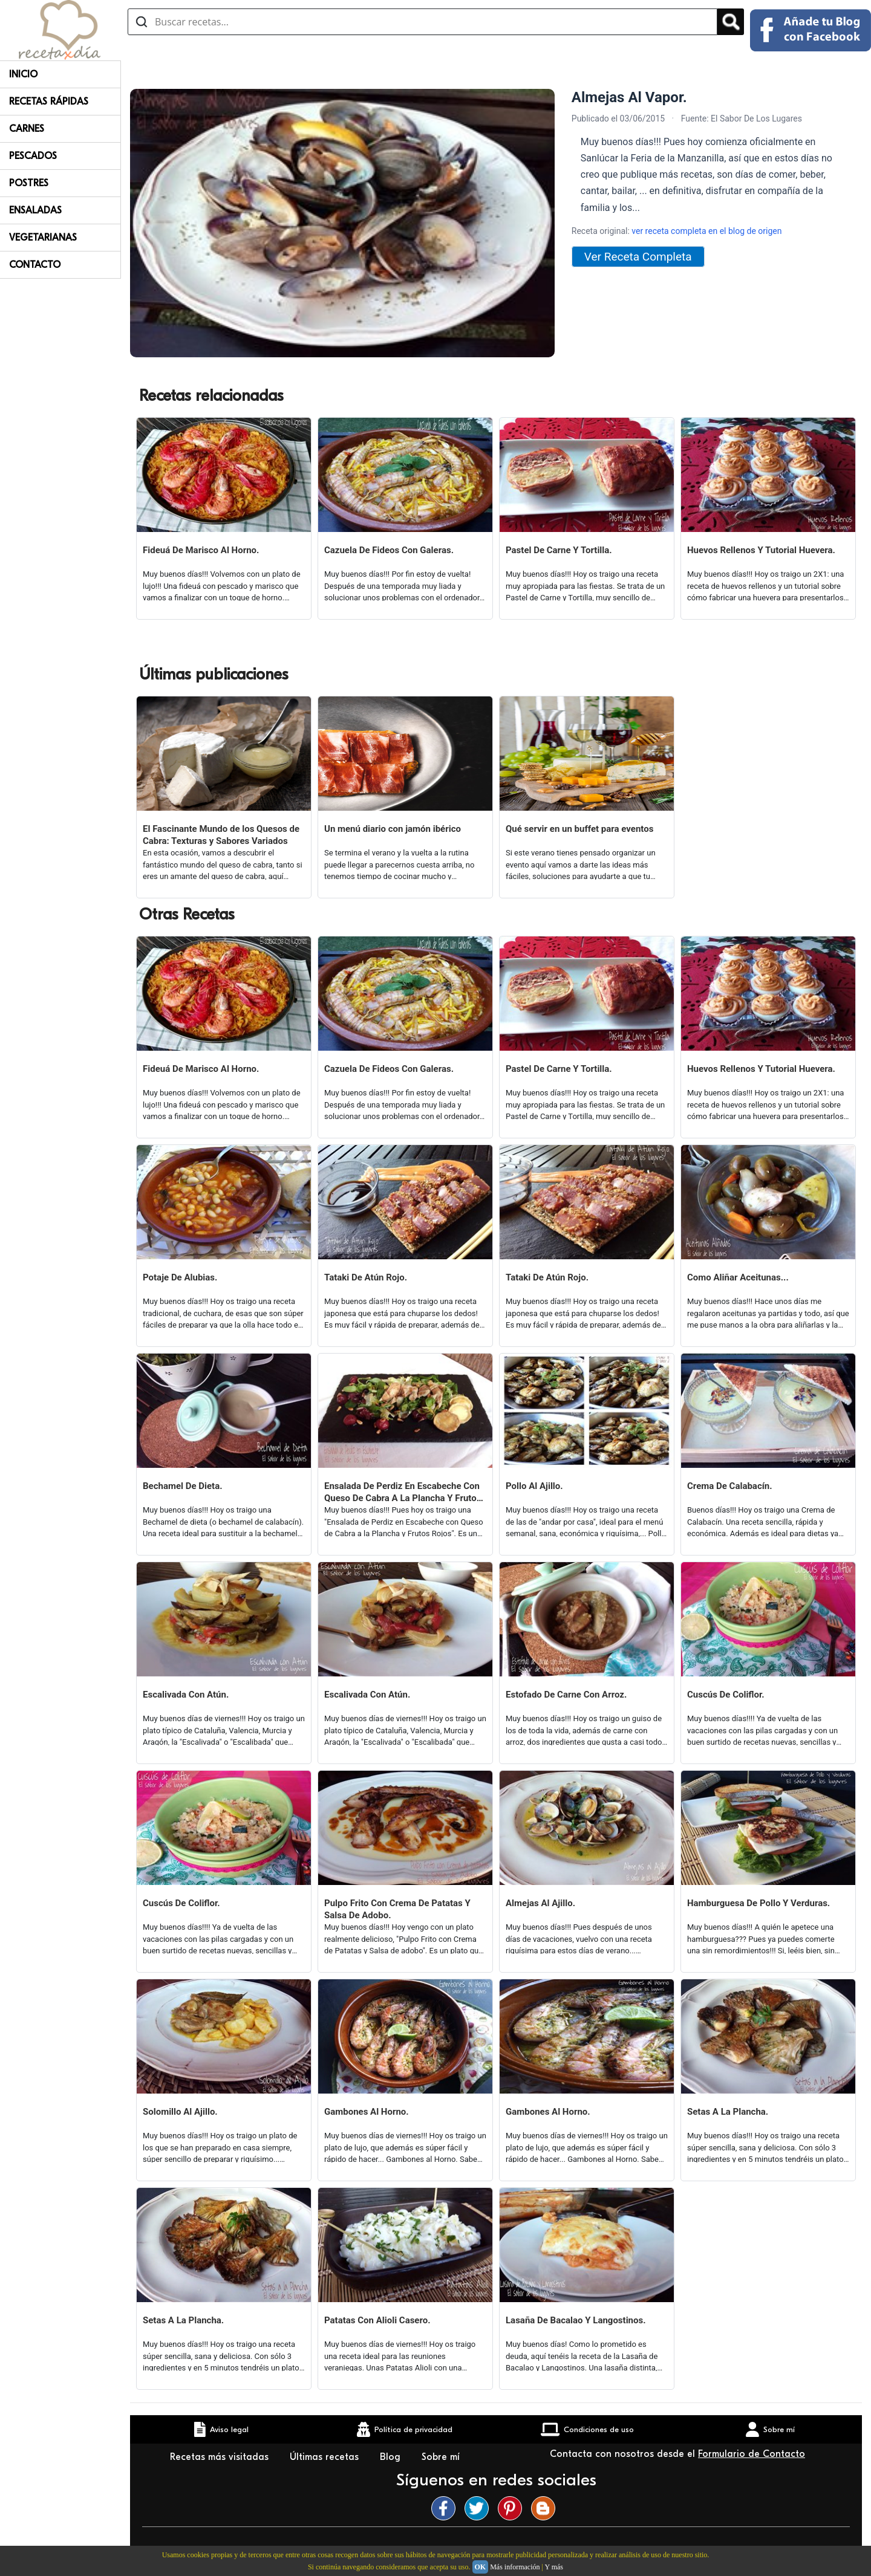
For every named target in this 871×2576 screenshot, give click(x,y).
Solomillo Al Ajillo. (180, 2111)
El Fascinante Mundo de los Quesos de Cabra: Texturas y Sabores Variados (221, 834)
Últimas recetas (326, 2456)
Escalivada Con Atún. (186, 1694)
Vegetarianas (43, 237)
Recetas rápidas (48, 101)
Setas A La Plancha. (727, 2111)
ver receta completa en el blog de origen (706, 231)
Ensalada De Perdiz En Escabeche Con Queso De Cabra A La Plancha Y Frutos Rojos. (402, 1492)
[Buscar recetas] (422, 21)
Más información (515, 2567)
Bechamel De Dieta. (183, 1486)
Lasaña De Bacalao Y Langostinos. (576, 2320)
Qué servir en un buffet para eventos (579, 828)
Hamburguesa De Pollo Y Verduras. (758, 1903)
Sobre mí (442, 2456)
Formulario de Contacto (751, 2453)
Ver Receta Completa (638, 257)
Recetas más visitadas (221, 2456)
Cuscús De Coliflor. (726, 1694)
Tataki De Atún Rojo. (365, 1277)
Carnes (26, 128)
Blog (391, 2456)
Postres (28, 183)
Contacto (34, 264)
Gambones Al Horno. (366, 2111)
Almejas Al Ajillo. (540, 1903)
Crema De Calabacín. (729, 1486)
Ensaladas (35, 210)
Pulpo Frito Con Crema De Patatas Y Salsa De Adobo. (397, 1909)
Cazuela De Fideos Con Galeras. (389, 550)
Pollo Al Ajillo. (534, 1486)
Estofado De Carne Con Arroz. (566, 1694)
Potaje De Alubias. (180, 1277)
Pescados (33, 156)
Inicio (23, 74)
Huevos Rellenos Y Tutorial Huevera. (761, 550)
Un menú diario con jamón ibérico (392, 828)
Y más (553, 2567)
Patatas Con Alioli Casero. (377, 2320)
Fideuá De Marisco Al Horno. (201, 550)
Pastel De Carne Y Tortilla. (559, 550)
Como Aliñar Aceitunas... (738, 1277)
